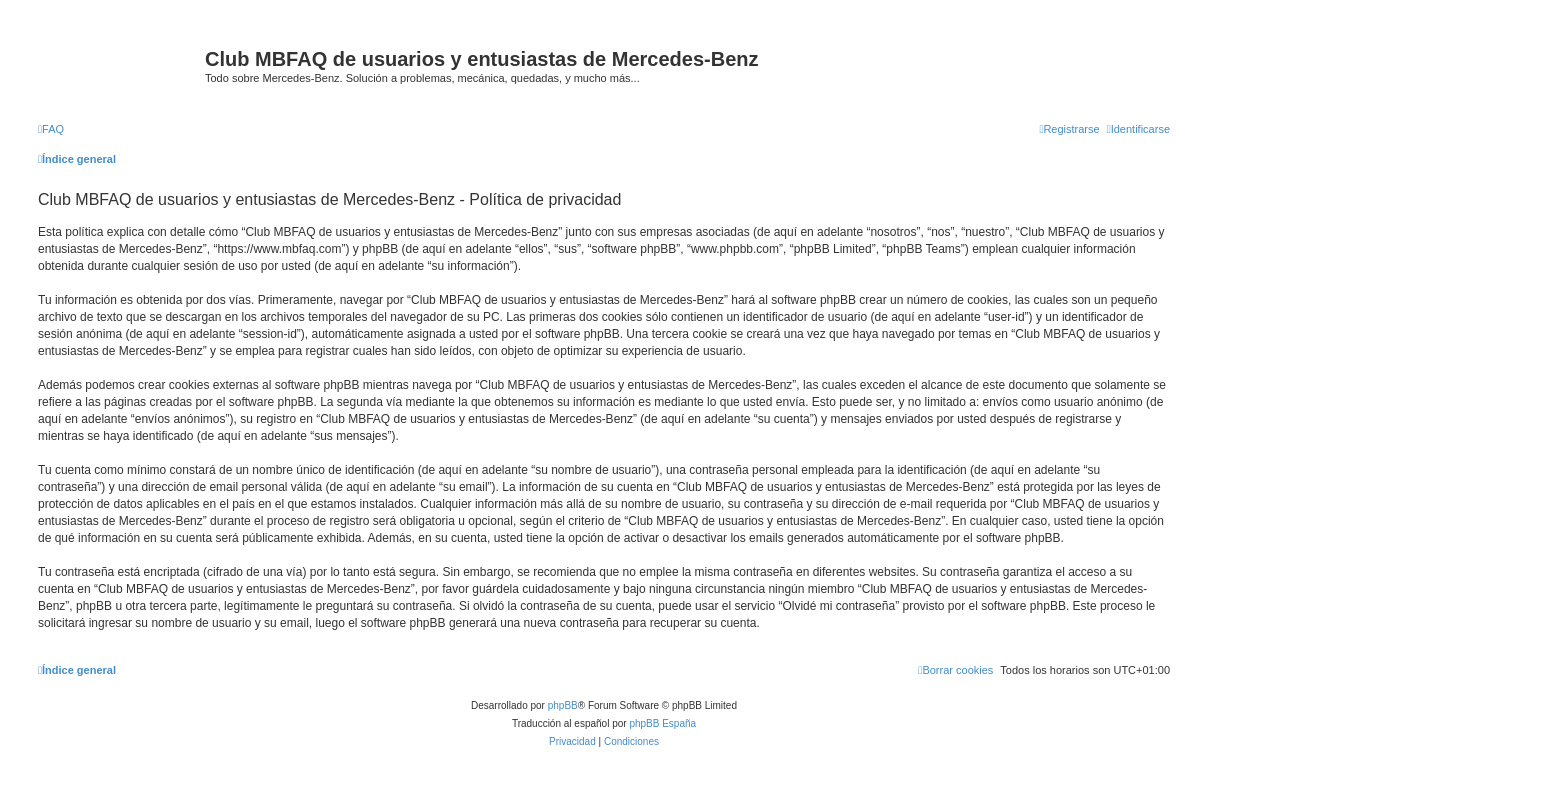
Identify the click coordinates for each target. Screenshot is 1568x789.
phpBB (563, 705)
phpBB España (662, 723)
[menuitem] (51, 129)
